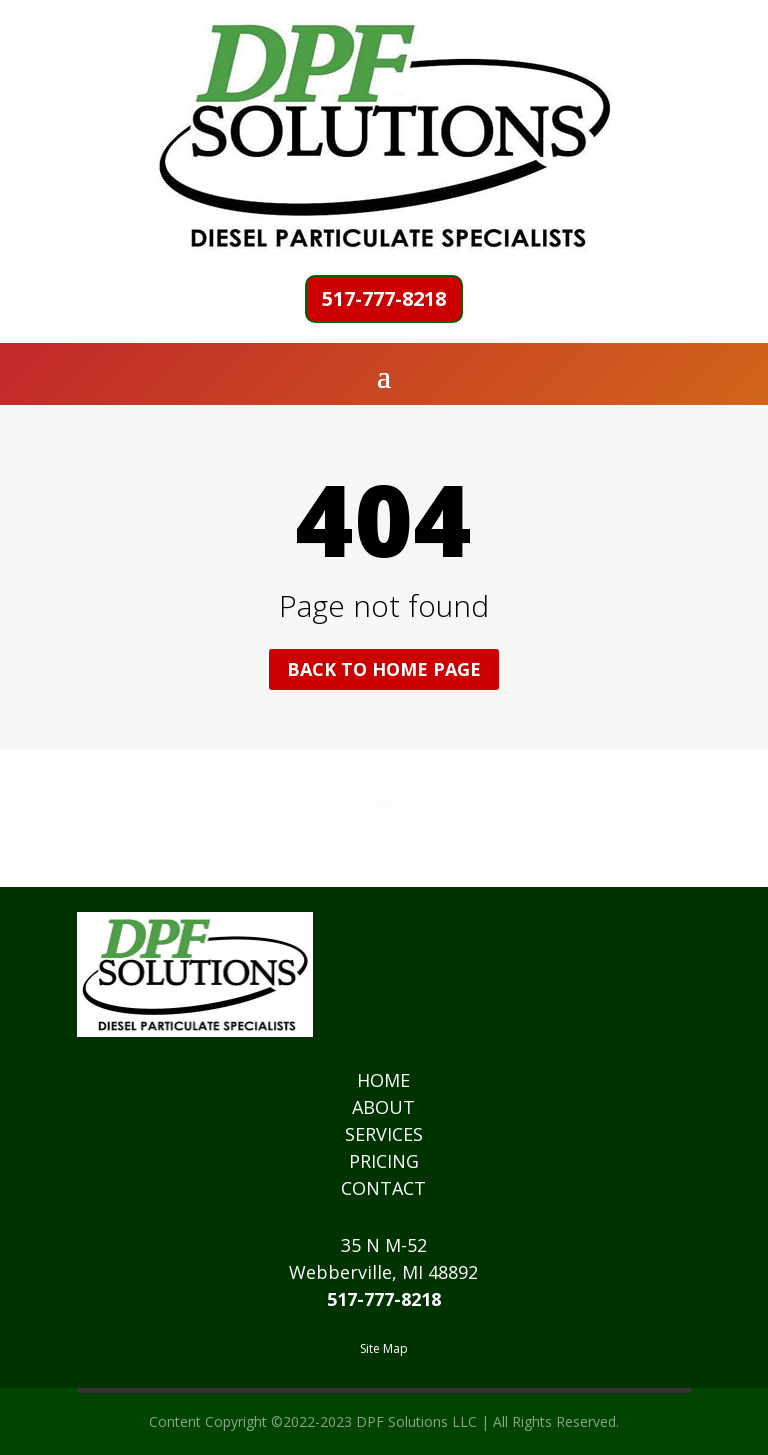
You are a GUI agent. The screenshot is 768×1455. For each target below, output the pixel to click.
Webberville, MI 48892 (383, 1272)
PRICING (384, 1161)
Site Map (384, 1348)
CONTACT (383, 1188)
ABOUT (383, 1107)
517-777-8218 (384, 298)
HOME (383, 1080)
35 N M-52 (384, 1245)
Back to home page (384, 669)
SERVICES (384, 1134)
